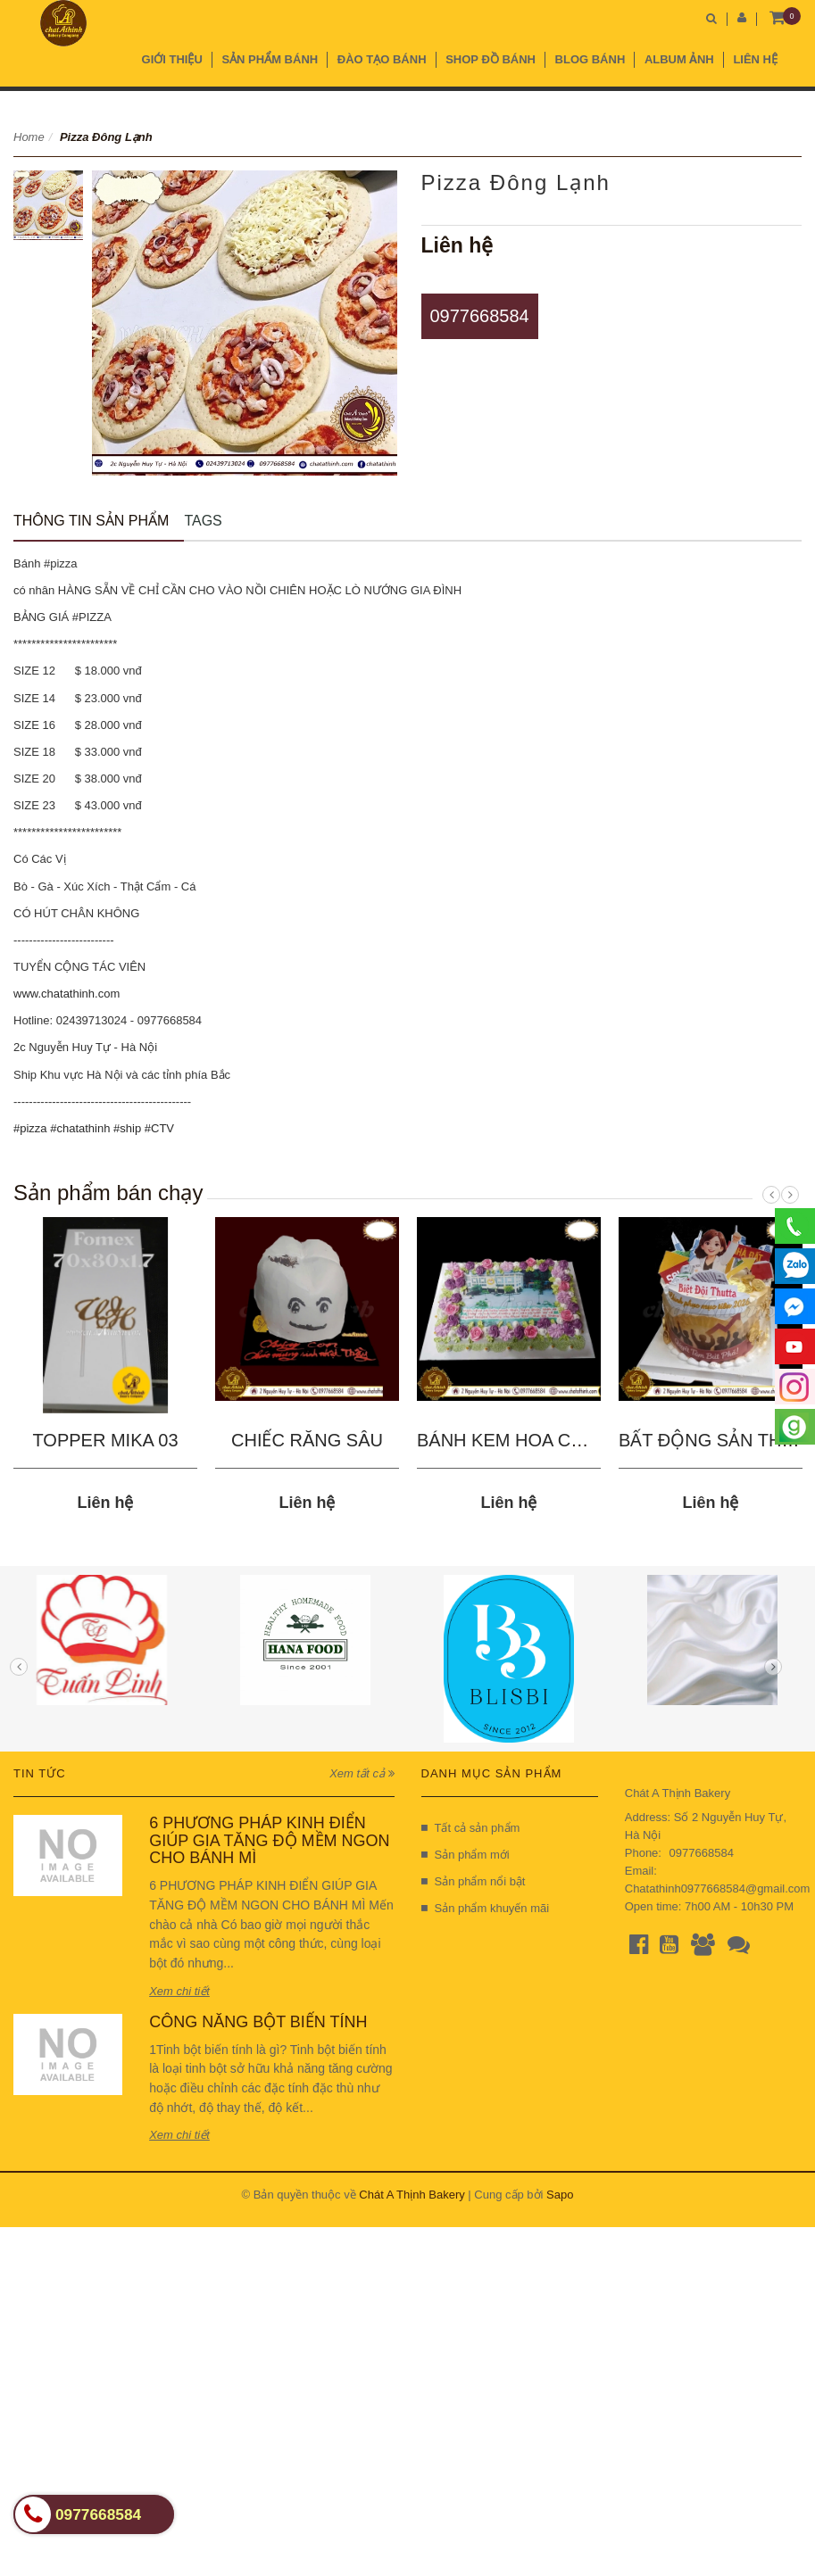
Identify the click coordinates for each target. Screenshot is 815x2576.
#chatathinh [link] (80, 1128)
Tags (202, 520)
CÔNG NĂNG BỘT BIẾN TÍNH (258, 2022)
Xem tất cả (361, 1773)
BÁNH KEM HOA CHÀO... (520, 1440)
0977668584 (479, 316)
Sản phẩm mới (465, 1854)
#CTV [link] (159, 1128)
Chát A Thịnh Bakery (411, 2194)
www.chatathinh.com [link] (66, 993)
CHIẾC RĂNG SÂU (307, 1440)
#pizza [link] (30, 1128)
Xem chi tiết (179, 1991)
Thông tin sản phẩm (91, 520)
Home (29, 137)
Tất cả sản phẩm (470, 1828)
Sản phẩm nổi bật (473, 1881)
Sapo (559, 2194)
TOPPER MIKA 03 (105, 1440)
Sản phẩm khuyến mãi (485, 1908)
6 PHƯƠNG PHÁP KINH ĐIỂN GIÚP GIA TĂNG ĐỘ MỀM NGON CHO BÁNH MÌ (269, 1841)
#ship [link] (127, 1128)
